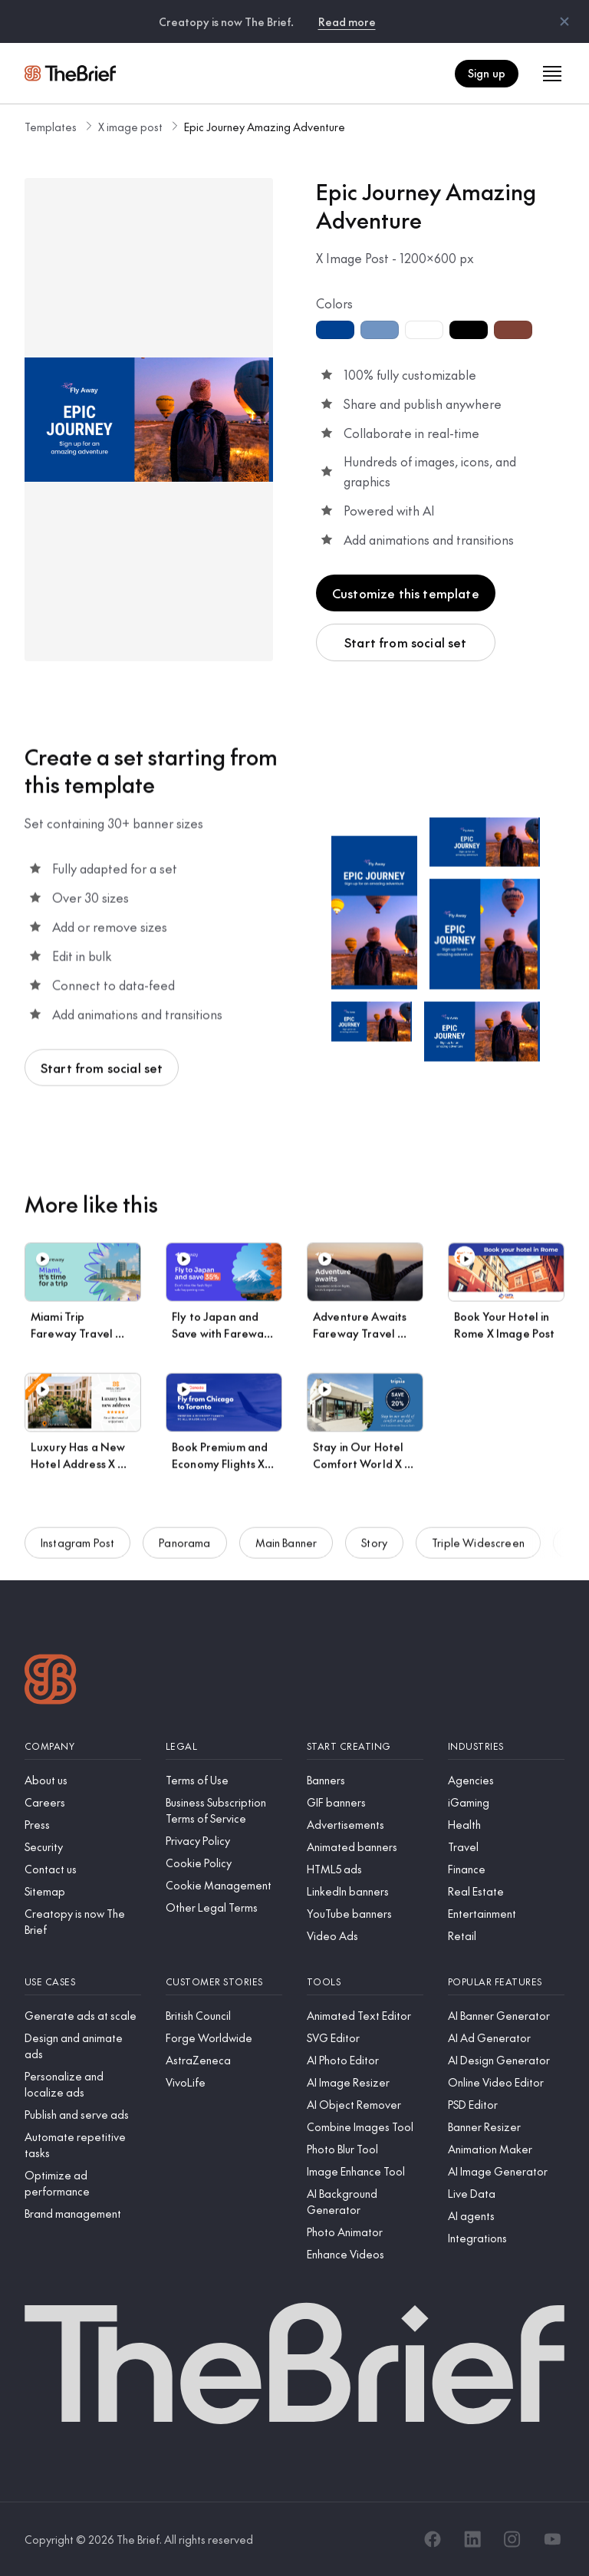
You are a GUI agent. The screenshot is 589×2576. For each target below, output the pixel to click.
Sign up (486, 73)
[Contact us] (83, 1869)
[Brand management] (83, 2213)
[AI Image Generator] (506, 2171)
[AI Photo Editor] (365, 2060)
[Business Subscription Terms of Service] (224, 1810)
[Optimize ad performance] (83, 2183)
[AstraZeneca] (224, 2060)
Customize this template (405, 593)
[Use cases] (83, 1981)
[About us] (83, 1780)
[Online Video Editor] (506, 2082)
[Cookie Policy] (224, 1863)
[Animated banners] (365, 1847)
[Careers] (83, 1802)
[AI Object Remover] (365, 2105)
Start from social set (405, 642)
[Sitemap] (83, 1891)
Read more (347, 21)
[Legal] (224, 1746)
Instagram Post (77, 1549)
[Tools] (365, 1981)
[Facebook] (432, 2539)
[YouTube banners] (365, 1914)
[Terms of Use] (224, 1780)
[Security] (83, 1847)
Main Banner (286, 1549)
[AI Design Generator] (506, 2060)
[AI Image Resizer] (365, 2082)
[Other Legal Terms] (224, 1907)
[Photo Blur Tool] (365, 2149)
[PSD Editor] (506, 2105)
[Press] (83, 1825)
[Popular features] (506, 1981)
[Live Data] (506, 2194)
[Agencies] (506, 1780)
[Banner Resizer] (506, 2127)
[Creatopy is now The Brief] (83, 1922)
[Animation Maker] (506, 2149)
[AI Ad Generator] (506, 2038)
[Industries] (506, 1746)
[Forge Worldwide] (224, 2038)
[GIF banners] (365, 1802)
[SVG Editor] (365, 2038)
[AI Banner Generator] (506, 2016)
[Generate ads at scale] (83, 2016)
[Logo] (51, 1681)
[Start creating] (365, 1746)
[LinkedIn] (472, 2539)
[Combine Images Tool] (365, 2127)
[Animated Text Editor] (365, 2016)
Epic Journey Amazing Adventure (264, 126)
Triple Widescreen (478, 1549)
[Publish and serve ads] (83, 2115)
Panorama (184, 1549)
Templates (51, 126)
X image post (130, 126)
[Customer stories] (224, 1981)
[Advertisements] (365, 1825)
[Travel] (506, 1847)
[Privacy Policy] (224, 1841)
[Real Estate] (506, 1891)
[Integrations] (506, 2238)
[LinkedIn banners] (365, 1891)
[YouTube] (552, 2539)
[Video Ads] (365, 1936)
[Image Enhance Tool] (365, 2171)
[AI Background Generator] (365, 2202)
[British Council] (224, 2016)
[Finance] (506, 1869)
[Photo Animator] (365, 2232)
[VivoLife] (224, 2082)
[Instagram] (512, 2539)
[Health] (506, 1825)
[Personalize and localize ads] (83, 2084)
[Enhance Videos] (365, 2254)
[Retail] (506, 1936)
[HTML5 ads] (365, 1869)
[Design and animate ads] (83, 2046)
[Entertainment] (506, 1914)
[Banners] (365, 1780)
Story (374, 1549)
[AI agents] (506, 2216)
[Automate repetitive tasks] (83, 2145)
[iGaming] (506, 1802)
